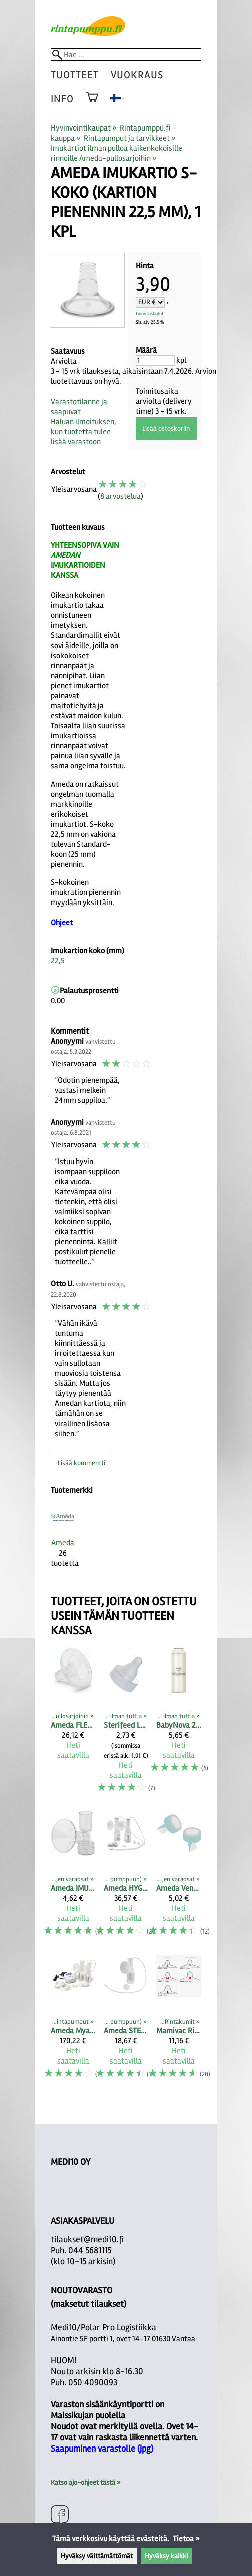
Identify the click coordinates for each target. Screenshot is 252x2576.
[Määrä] (155, 360)
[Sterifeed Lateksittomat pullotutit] (126, 1725)
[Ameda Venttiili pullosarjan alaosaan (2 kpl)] (178, 1878)
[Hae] (126, 54)
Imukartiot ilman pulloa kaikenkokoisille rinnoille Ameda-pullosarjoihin (116, 153)
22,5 (58, 961)
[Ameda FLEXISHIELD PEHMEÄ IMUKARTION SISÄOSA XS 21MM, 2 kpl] (73, 1725)
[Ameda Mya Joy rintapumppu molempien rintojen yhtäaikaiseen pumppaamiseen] (73, 2021)
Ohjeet (62, 923)
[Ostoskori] (92, 104)
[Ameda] (63, 1541)
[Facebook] (60, 2515)
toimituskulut (150, 314)
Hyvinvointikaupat (84, 128)
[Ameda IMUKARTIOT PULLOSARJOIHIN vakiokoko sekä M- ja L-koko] (73, 1878)
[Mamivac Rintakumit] (178, 2021)
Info (62, 99)
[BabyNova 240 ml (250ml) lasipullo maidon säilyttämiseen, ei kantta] (178, 1725)
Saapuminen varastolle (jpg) (102, 2448)
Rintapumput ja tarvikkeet (130, 138)
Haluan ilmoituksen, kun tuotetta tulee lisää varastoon (83, 432)
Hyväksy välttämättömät (97, 2556)
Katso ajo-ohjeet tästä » (85, 2482)
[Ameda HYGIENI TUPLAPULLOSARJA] (126, 1878)
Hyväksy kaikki (166, 2556)
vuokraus (137, 75)
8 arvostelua (120, 496)
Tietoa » (186, 2539)
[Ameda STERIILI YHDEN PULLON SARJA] (126, 2021)
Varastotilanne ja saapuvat (79, 407)
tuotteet (75, 75)
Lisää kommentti (81, 1463)
